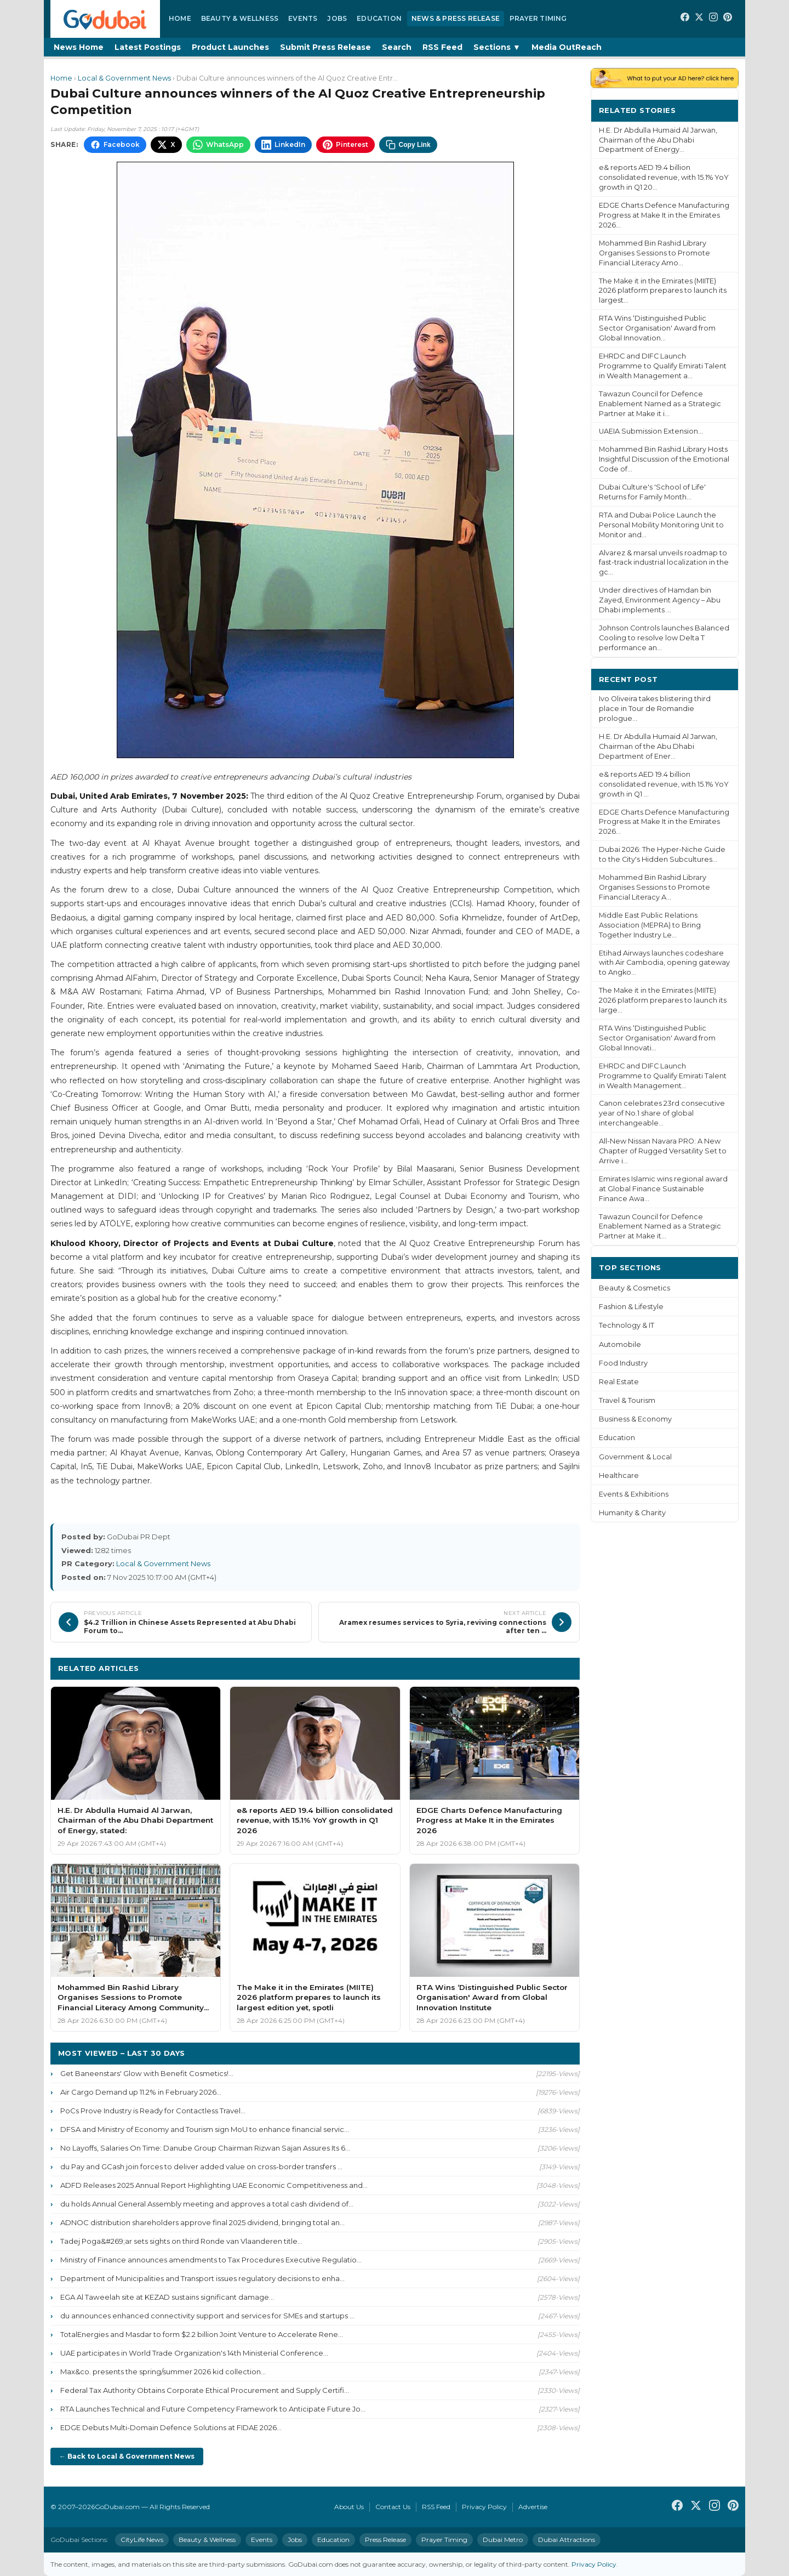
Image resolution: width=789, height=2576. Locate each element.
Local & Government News (124, 78)
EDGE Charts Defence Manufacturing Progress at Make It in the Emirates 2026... (664, 215)
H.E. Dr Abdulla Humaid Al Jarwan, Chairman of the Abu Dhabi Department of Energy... (658, 140)
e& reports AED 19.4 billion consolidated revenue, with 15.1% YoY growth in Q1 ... (664, 784)
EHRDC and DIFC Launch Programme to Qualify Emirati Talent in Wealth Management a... (663, 366)
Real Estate (619, 1382)
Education (379, 18)
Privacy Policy (484, 2507)
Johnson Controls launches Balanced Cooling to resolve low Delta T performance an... (664, 638)
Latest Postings (148, 47)
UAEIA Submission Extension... (651, 431)
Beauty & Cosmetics (634, 1288)
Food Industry (623, 1363)
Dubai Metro (503, 2539)
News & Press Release (455, 18)
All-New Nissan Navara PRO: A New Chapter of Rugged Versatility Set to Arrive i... (663, 1151)
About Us (349, 2507)
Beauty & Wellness (239, 18)
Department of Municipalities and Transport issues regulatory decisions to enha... (202, 2278)
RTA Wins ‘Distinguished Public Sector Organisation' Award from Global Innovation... (657, 328)
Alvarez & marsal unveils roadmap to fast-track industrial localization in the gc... (664, 563)
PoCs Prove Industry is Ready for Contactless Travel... (152, 2110)
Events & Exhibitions (633, 1494)
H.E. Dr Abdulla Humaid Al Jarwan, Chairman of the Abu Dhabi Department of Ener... (658, 746)
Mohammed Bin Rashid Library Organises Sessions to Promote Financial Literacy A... (654, 887)
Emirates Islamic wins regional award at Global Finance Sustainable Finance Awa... (663, 1189)
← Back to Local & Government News (127, 2456)
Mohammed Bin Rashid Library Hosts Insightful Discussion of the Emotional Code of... (664, 459)
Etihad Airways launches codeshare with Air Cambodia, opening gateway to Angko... (664, 963)
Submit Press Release (325, 47)
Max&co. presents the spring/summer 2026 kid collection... (163, 2371)
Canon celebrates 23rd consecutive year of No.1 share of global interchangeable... (662, 1113)
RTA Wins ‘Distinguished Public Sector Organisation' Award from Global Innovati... (657, 1038)
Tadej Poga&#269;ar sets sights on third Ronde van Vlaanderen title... (181, 2241)
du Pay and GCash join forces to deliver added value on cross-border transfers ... (201, 2166)
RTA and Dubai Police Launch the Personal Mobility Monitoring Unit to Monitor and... (661, 525)
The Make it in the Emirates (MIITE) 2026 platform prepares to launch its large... (663, 1000)
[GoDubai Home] (105, 19)
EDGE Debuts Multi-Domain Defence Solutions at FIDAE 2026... (171, 2427)
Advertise (532, 2507)
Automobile (620, 1344)
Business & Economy (635, 1419)
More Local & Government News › (504, 1668)
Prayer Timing (538, 18)
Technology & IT (626, 1325)
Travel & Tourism (627, 1400)
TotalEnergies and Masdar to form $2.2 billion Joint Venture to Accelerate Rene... (201, 2334)
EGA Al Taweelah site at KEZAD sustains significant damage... (167, 2297)
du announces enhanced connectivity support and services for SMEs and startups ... (207, 2315)
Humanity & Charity (632, 1513)
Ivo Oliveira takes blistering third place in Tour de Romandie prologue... (655, 709)
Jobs (337, 18)
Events (302, 18)
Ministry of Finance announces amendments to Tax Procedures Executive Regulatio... (211, 2259)
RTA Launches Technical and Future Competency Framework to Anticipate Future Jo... (212, 2408)
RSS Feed (442, 47)
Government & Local (635, 1457)
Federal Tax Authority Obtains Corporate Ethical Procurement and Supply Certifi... (204, 2390)
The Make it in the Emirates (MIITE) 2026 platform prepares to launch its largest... (663, 291)
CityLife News (142, 2539)
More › (717, 110)
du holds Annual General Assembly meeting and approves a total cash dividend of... (206, 2203)
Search (396, 47)
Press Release (385, 2539)
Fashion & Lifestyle (631, 1307)
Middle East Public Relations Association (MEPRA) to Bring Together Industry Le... (650, 925)
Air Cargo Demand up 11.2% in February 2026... (140, 2092)
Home (180, 18)
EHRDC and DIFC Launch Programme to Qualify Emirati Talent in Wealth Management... (663, 1076)
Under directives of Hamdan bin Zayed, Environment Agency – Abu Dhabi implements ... (660, 600)
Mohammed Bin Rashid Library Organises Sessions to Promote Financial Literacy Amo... (654, 253)
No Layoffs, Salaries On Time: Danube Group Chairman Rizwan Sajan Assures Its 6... (205, 2147)
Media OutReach (566, 47)
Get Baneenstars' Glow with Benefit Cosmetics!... (146, 2073)
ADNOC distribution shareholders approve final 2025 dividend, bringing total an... (202, 2222)
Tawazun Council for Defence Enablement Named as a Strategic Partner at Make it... (660, 1227)
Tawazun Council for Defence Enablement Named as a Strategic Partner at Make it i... (660, 404)
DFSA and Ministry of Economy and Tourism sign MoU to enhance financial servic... (204, 2129)
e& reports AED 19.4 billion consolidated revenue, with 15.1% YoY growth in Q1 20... (664, 177)
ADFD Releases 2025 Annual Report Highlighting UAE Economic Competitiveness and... (214, 2185)
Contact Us (392, 2507)
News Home (79, 47)
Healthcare (619, 1475)
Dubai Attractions (566, 2539)
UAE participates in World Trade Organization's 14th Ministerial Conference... (194, 2352)
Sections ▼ (497, 47)
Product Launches (230, 47)
